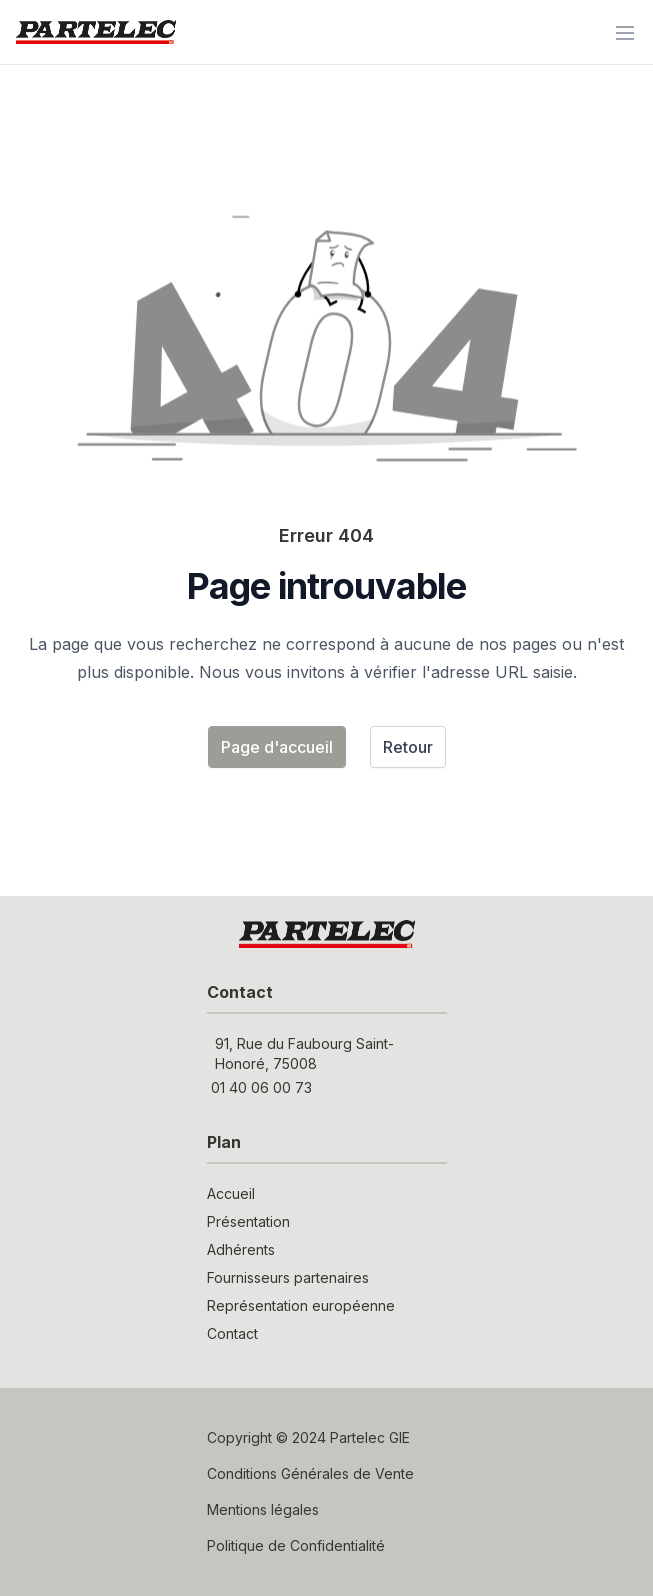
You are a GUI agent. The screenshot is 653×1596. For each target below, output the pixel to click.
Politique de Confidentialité (296, 1545)
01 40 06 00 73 (261, 1087)
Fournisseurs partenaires (288, 1277)
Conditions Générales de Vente (310, 1473)
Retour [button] (408, 747)
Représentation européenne (301, 1305)
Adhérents (241, 1249)
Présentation (248, 1221)
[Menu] (625, 32)
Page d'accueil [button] (277, 747)
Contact (232, 1333)
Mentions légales (263, 1509)
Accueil (231, 1193)
